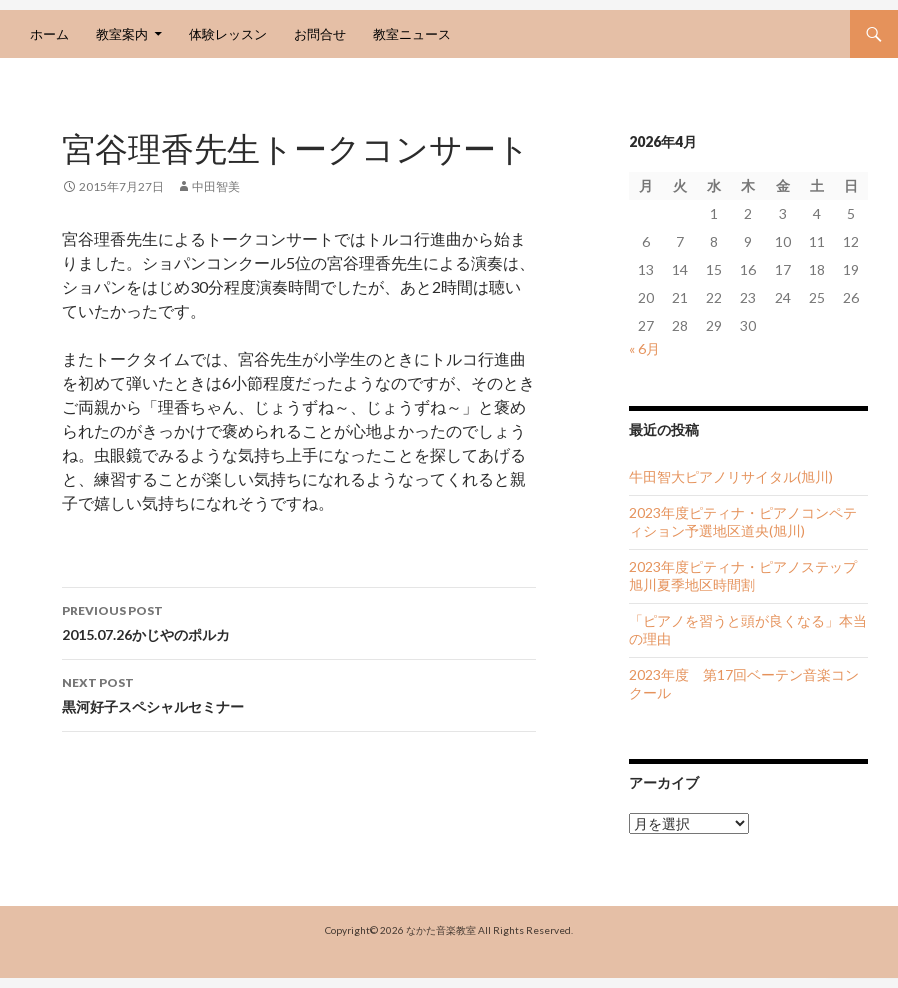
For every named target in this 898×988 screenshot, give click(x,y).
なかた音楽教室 (441, 930)
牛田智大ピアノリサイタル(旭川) (731, 476)
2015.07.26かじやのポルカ (299, 621)
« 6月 (644, 348)
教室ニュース (412, 34)
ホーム (49, 34)
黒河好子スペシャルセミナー (299, 693)
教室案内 (122, 34)
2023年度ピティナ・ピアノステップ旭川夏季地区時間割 (743, 575)
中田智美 (216, 186)
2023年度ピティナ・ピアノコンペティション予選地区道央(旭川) (743, 521)
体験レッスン (228, 34)
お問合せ (320, 34)
